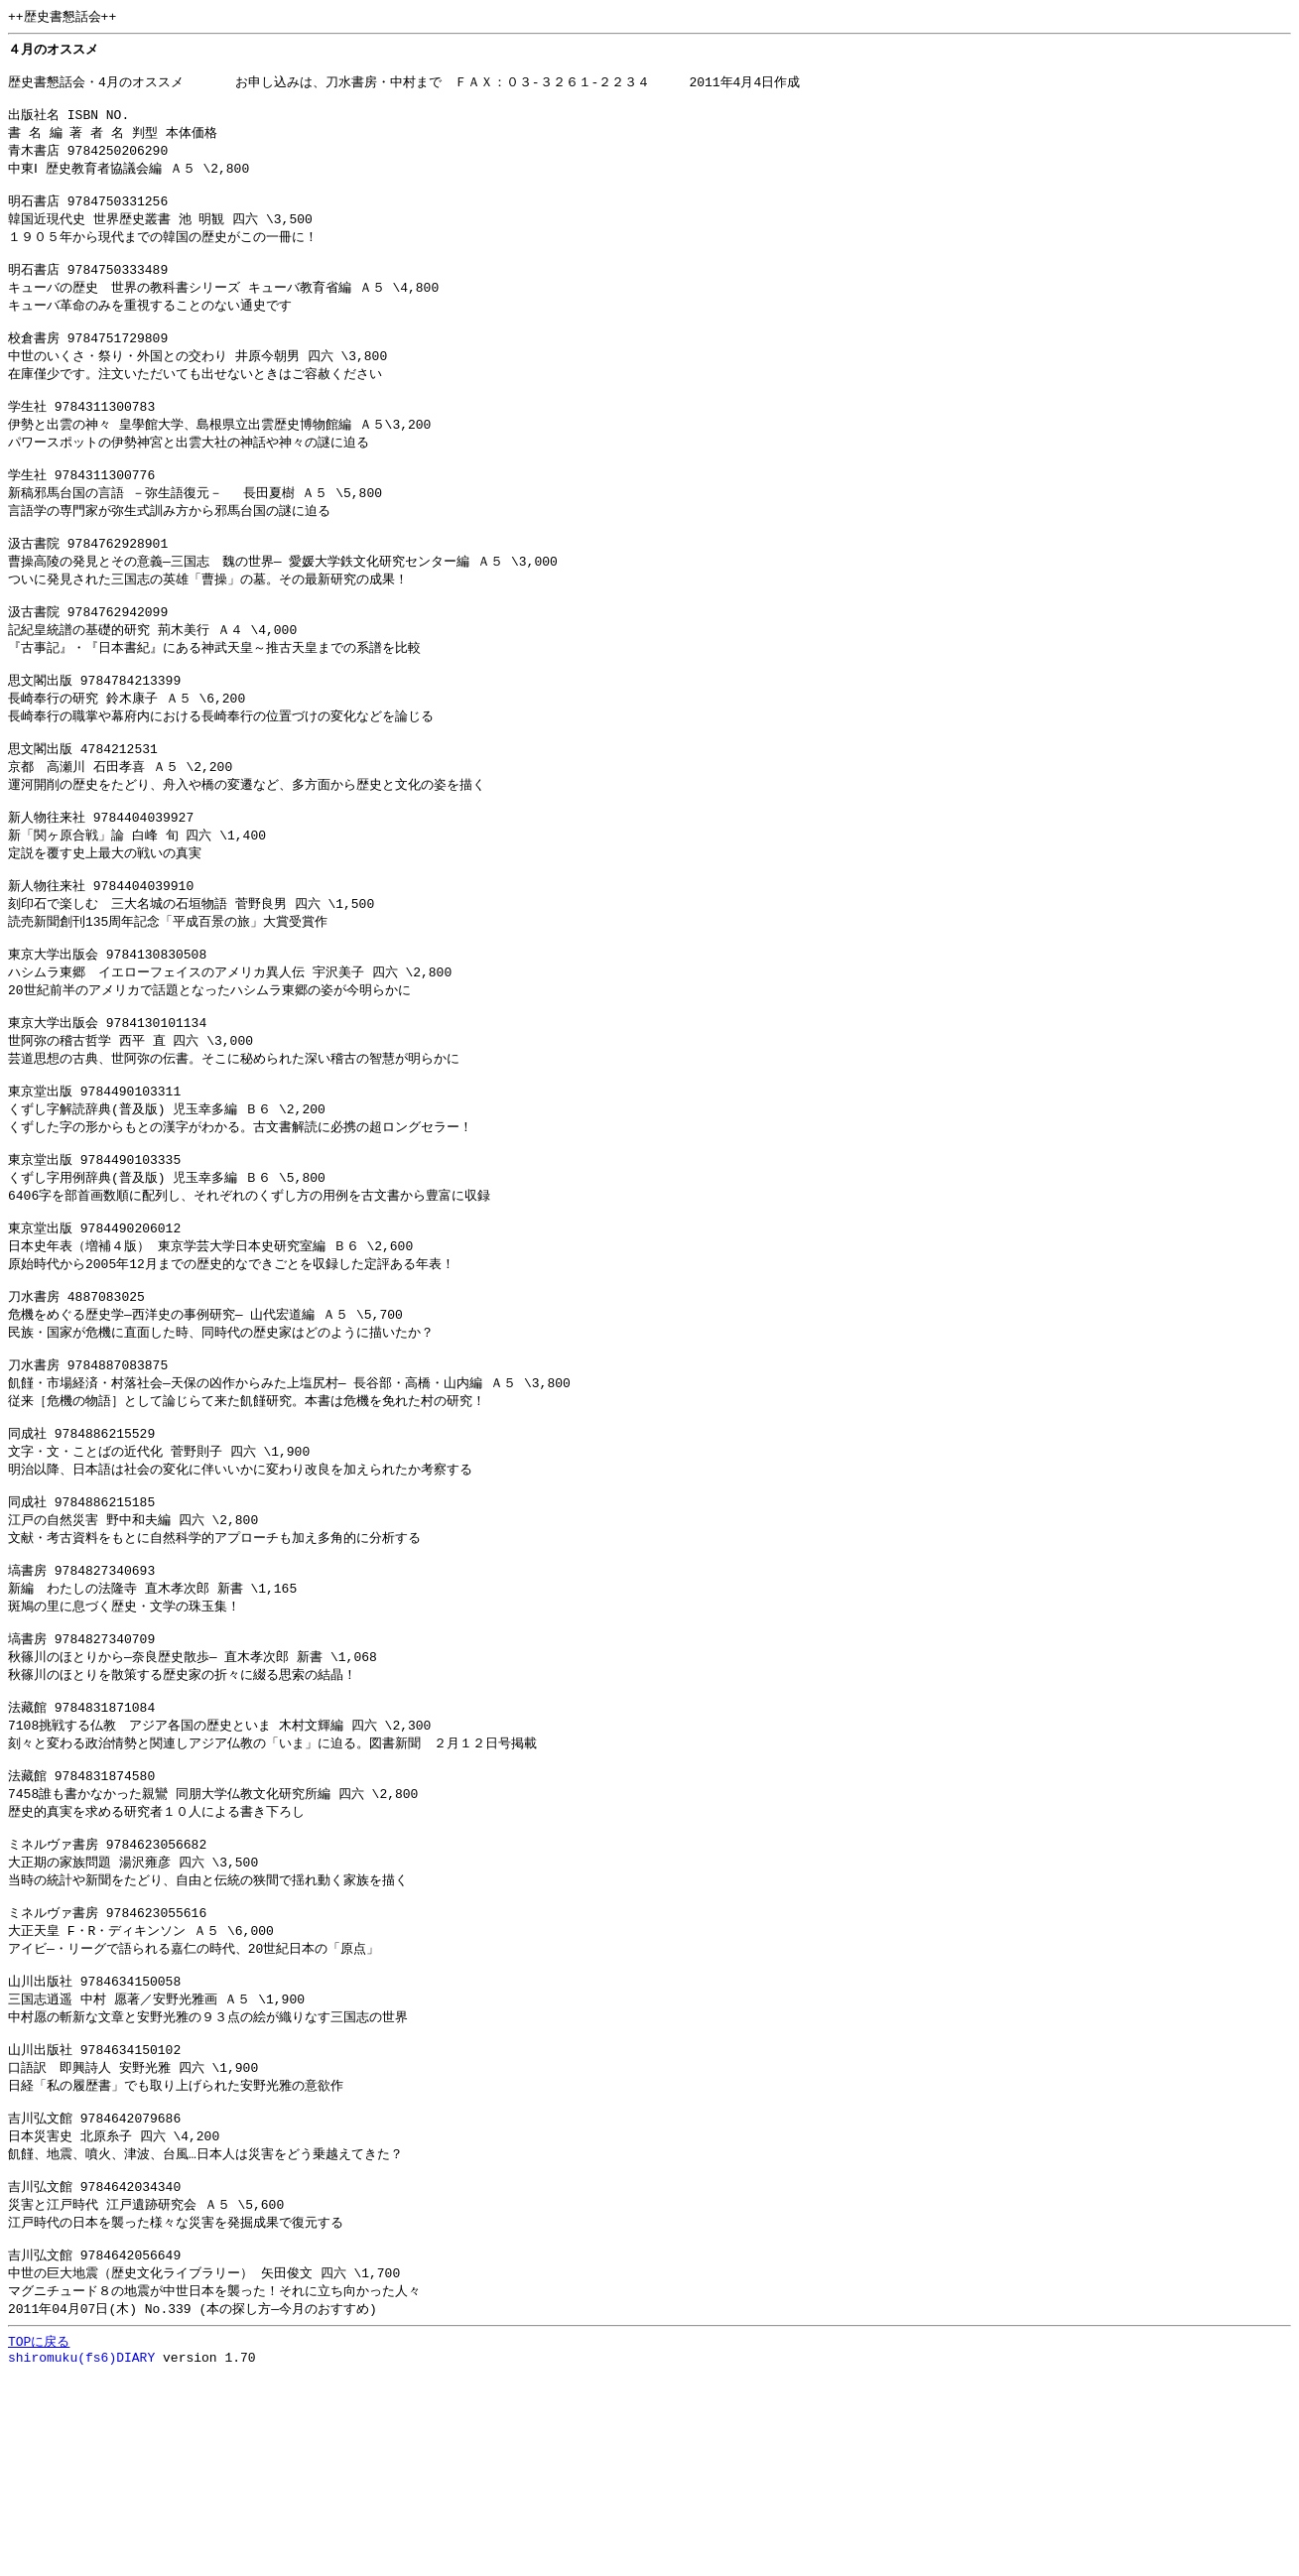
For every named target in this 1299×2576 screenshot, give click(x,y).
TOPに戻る (38, 2540)
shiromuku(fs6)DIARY (81, 2559)
